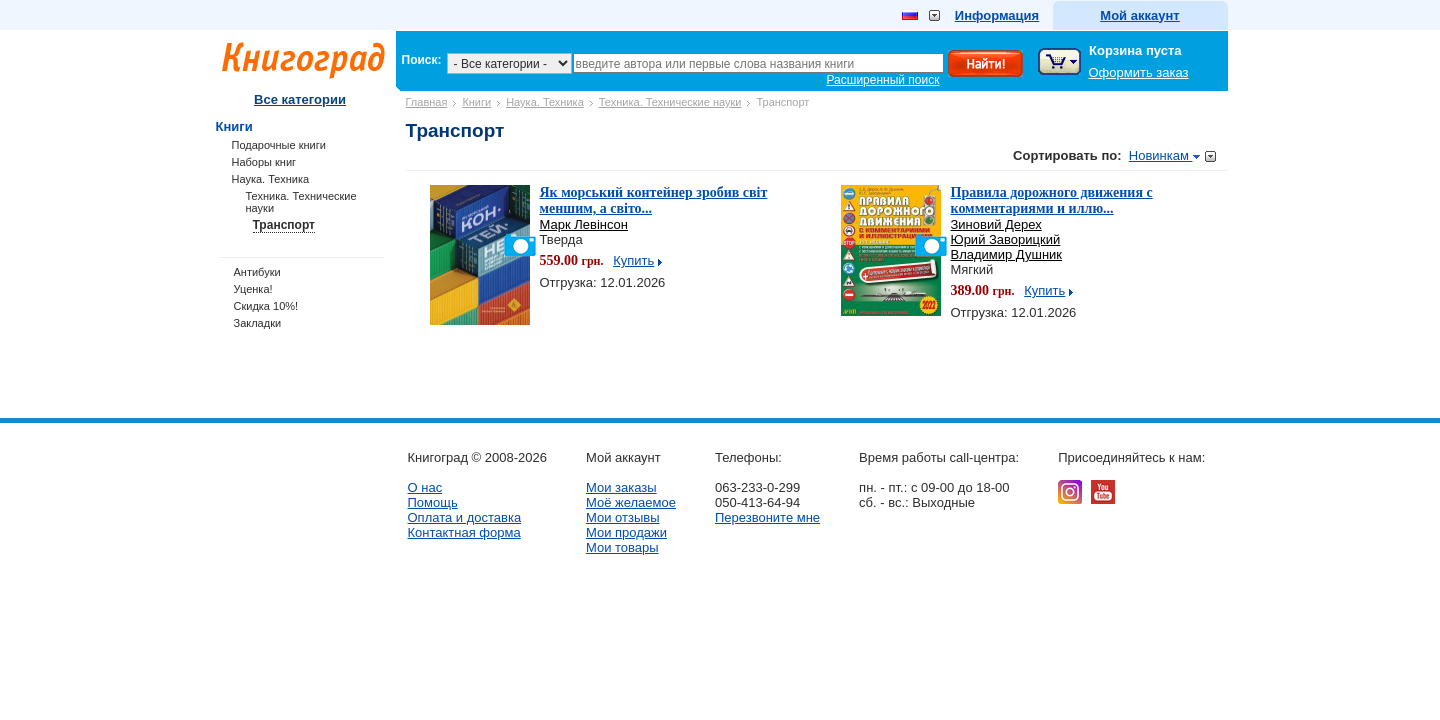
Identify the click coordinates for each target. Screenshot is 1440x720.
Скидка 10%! (266, 306)
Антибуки (257, 272)
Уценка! (253, 289)
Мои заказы (621, 487)
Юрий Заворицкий (1006, 239)
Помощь (433, 502)
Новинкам (1164, 155)
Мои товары (622, 547)
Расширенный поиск (883, 80)
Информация (997, 15)
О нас (425, 487)
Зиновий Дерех (996, 224)
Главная (427, 102)
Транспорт (284, 225)
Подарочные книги (279, 145)
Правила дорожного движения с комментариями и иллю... (1052, 200)
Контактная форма (464, 532)
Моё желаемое (631, 502)
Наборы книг (264, 162)
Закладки (258, 323)
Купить (633, 260)
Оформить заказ (1139, 72)
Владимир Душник (1007, 254)
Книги (476, 102)
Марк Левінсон (584, 224)
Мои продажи (626, 532)
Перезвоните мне (767, 517)
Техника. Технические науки (670, 102)
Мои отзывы (623, 517)
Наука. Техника (545, 102)
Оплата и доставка (465, 517)
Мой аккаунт (1139, 15)
